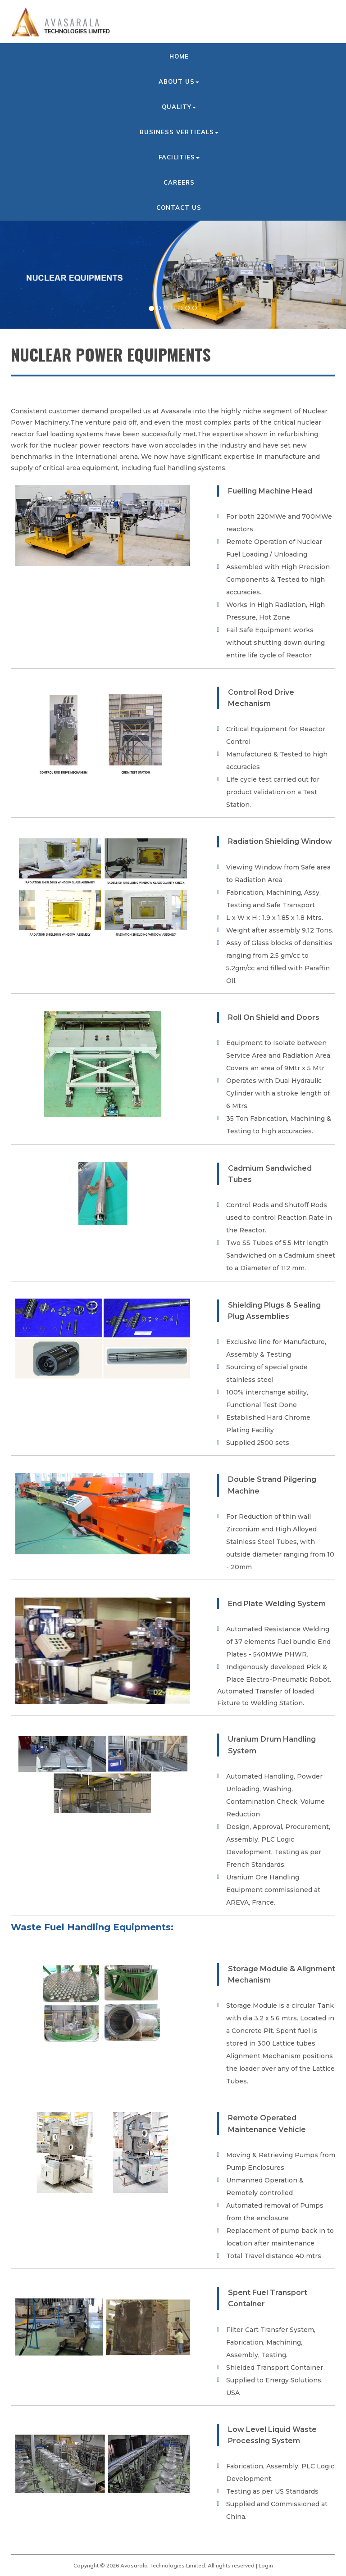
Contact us (178, 207)
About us (179, 81)
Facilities (179, 157)
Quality (179, 106)
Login (266, 2565)
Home (179, 56)
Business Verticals (179, 132)
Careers (179, 182)
